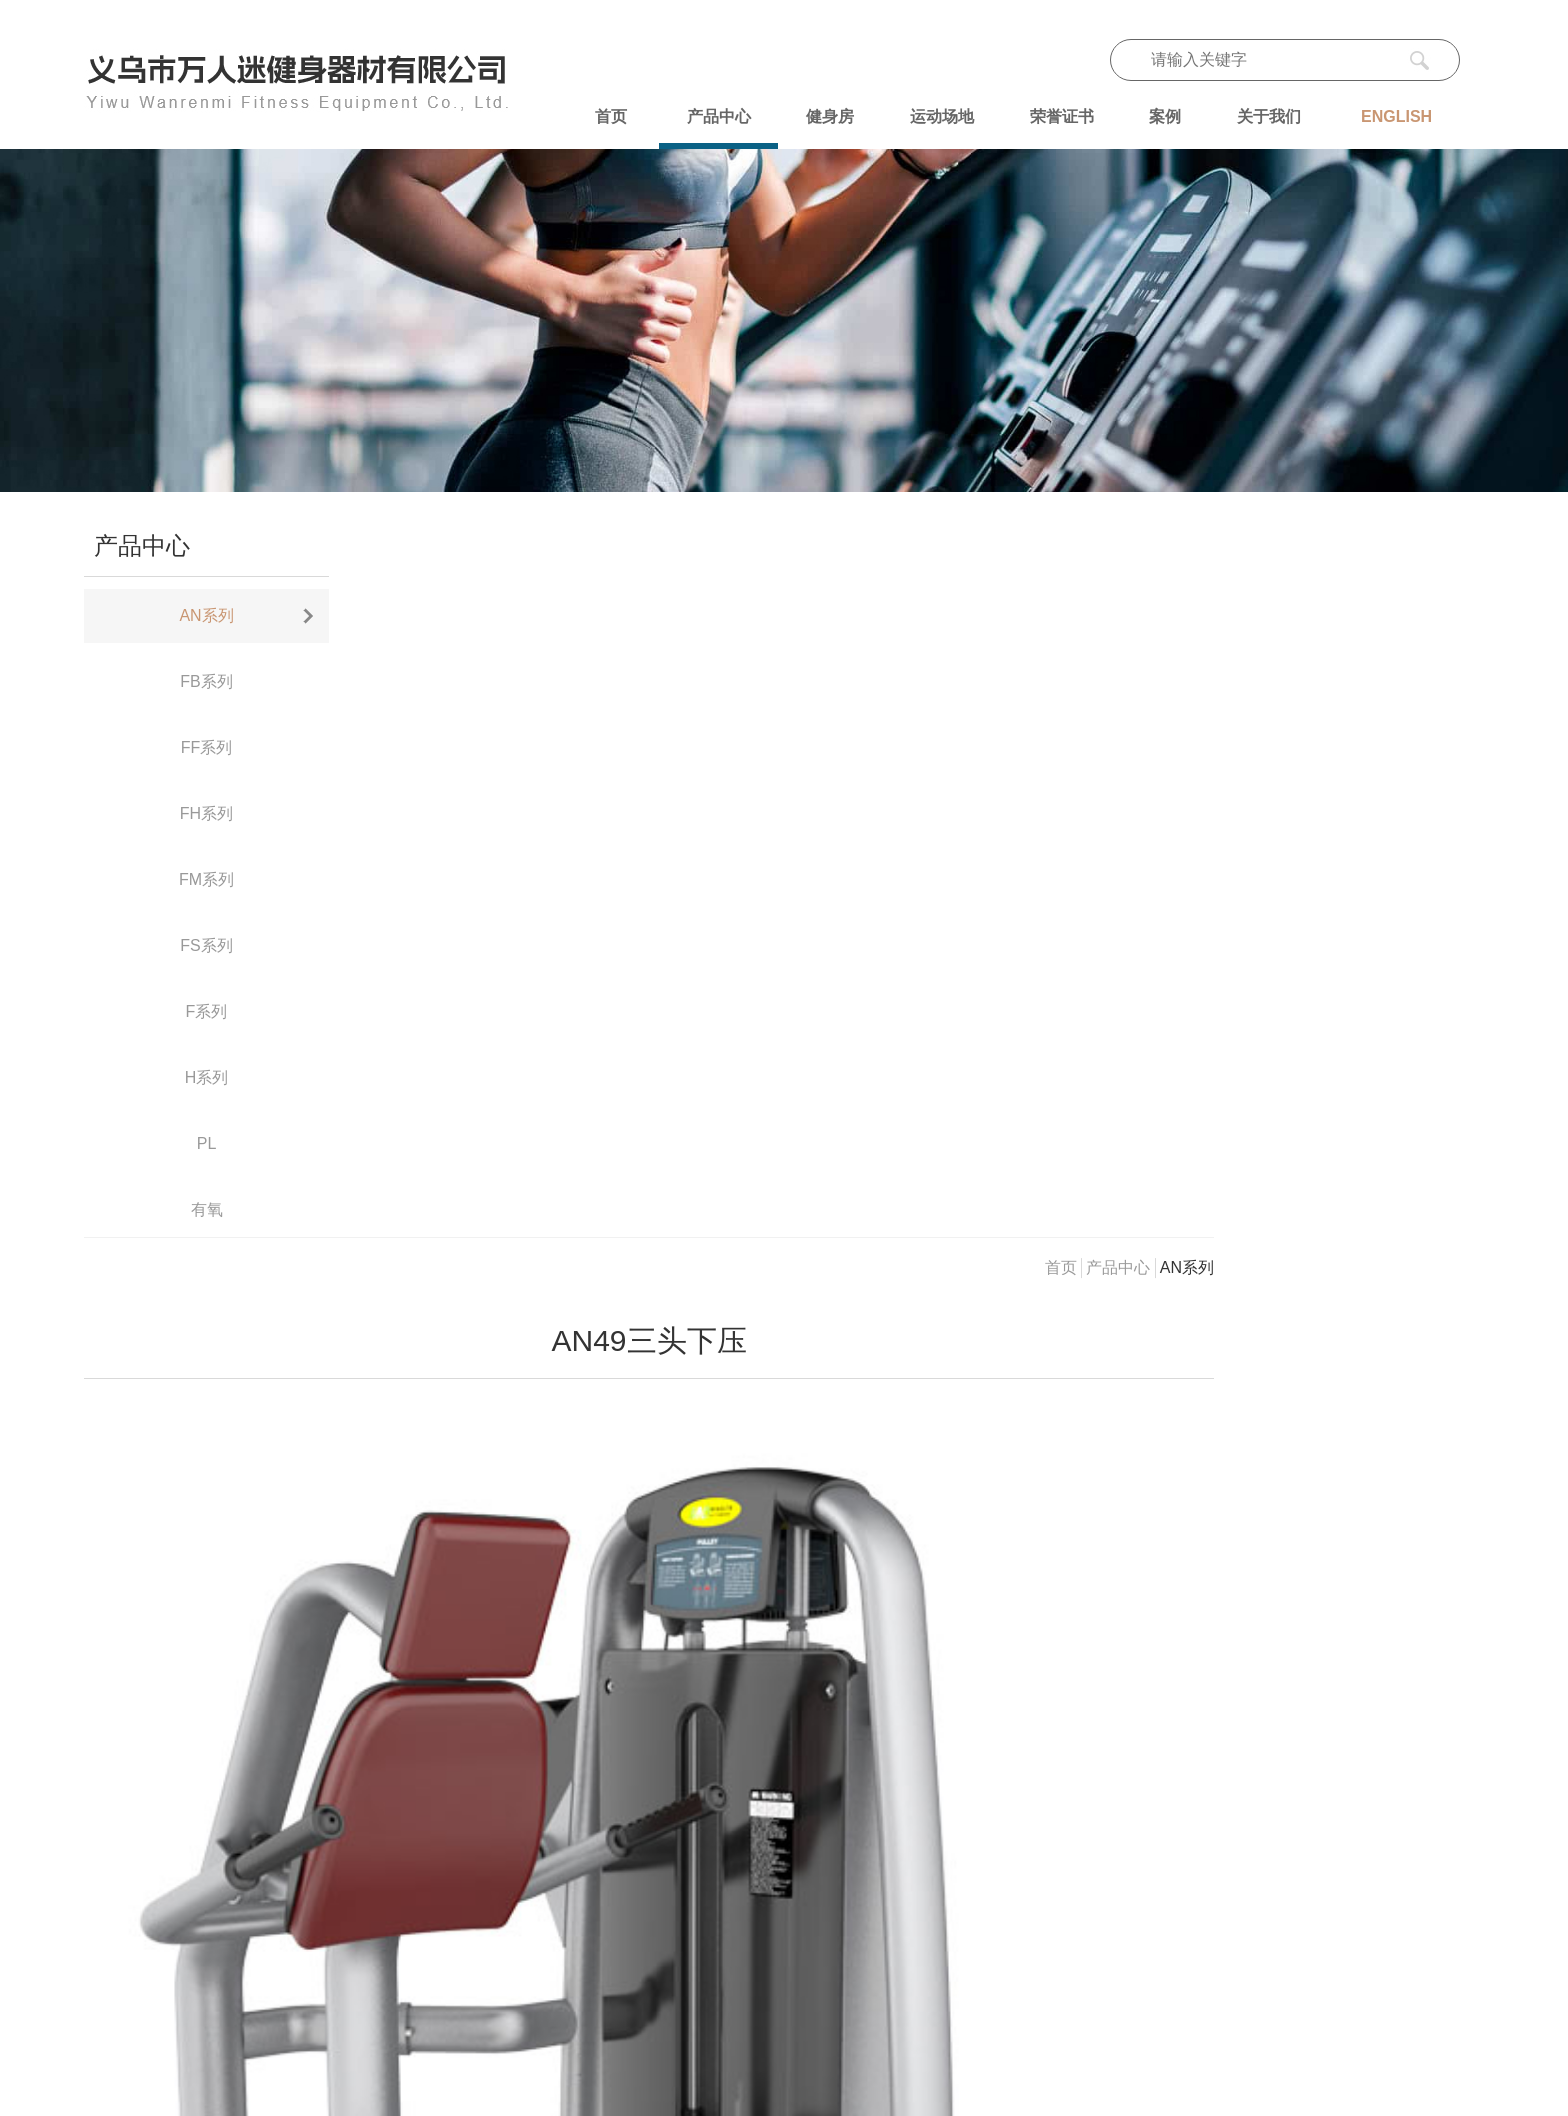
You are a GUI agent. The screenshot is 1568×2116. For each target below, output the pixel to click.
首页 (611, 116)
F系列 (207, 1011)
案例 (1165, 116)
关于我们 (1269, 116)
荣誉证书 (1062, 116)
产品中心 (719, 116)
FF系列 (207, 747)
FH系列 (206, 813)
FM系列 (206, 879)
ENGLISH (1396, 116)
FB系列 (206, 681)
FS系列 (206, 945)
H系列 (207, 1077)
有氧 (207, 1209)
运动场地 (942, 116)
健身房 (830, 116)
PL (207, 1143)
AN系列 (206, 615)
